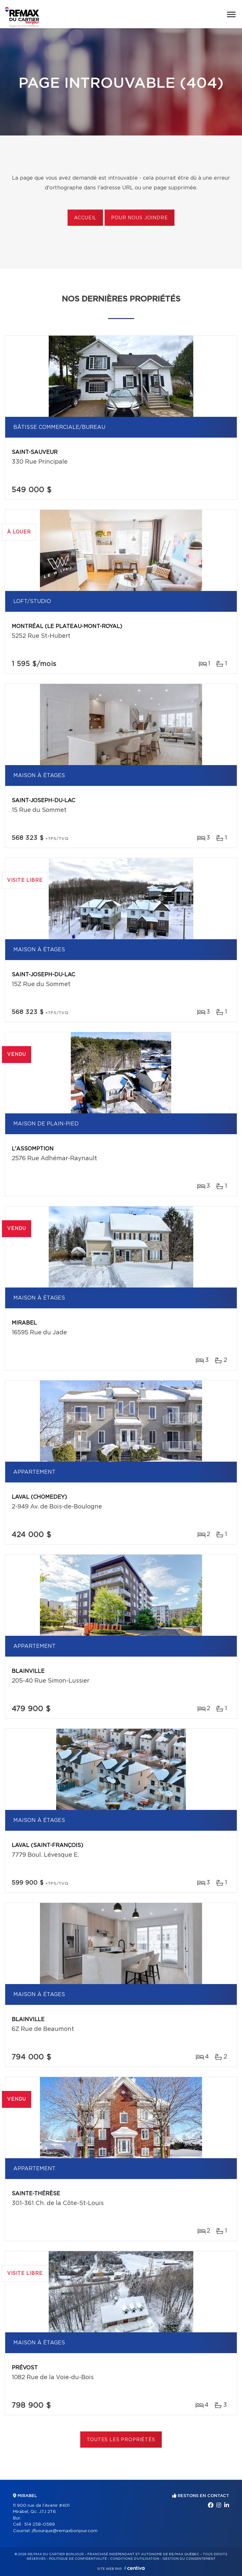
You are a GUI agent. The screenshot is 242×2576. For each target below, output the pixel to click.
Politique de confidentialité (78, 2558)
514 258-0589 (39, 2524)
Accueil (85, 218)
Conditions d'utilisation (134, 2558)
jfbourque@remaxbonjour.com (64, 2531)
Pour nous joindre (139, 218)
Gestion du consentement (189, 2558)
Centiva (134, 2568)
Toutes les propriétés (121, 2440)
